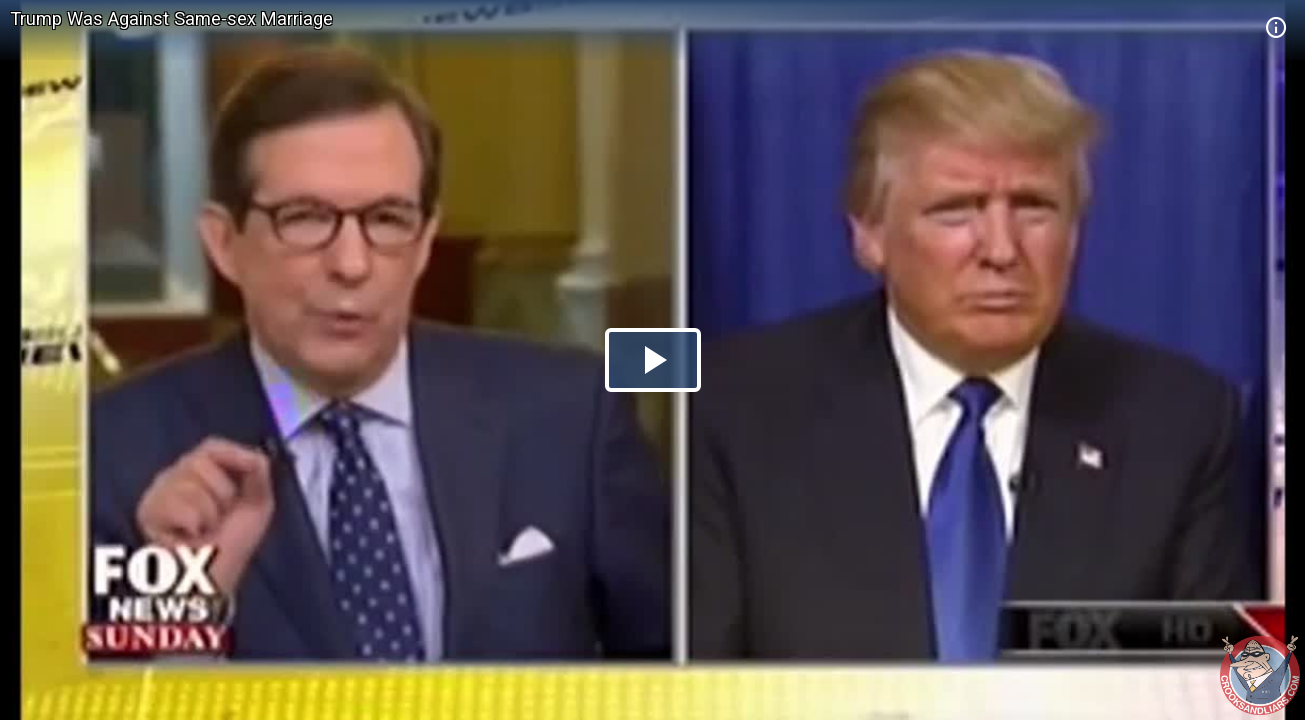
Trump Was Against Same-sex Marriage (171, 18)
